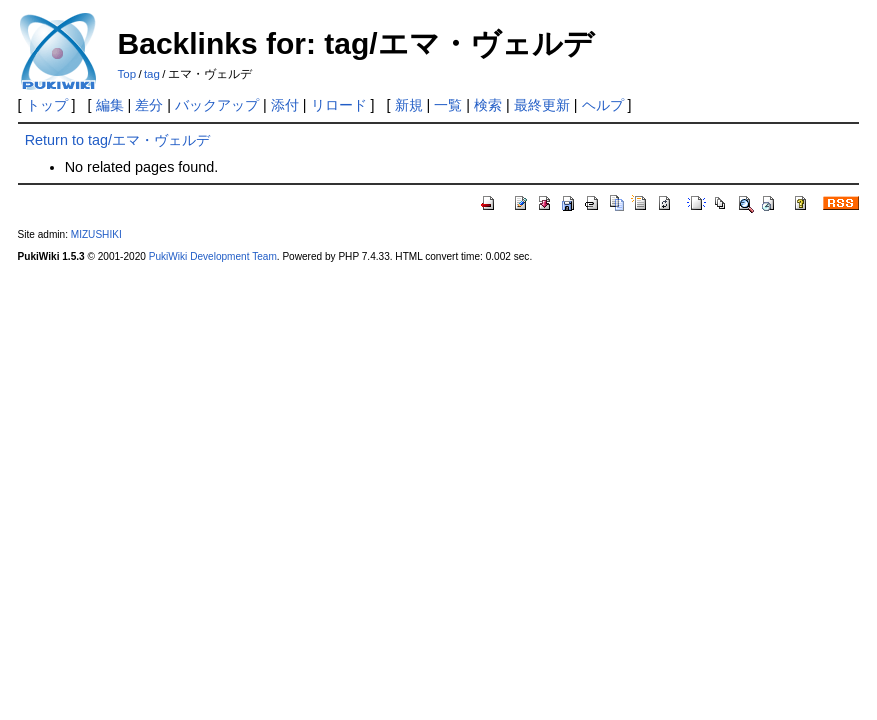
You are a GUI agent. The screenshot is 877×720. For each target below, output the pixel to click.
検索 (488, 105)
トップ (47, 105)
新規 (409, 105)
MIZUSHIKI (96, 234)
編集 (110, 105)
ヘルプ (603, 105)
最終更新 (542, 105)
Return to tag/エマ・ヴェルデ (117, 140)
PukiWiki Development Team (213, 256)
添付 (285, 105)
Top (127, 74)
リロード (339, 105)
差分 (149, 105)
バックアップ (217, 105)
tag (152, 74)
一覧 (448, 105)
